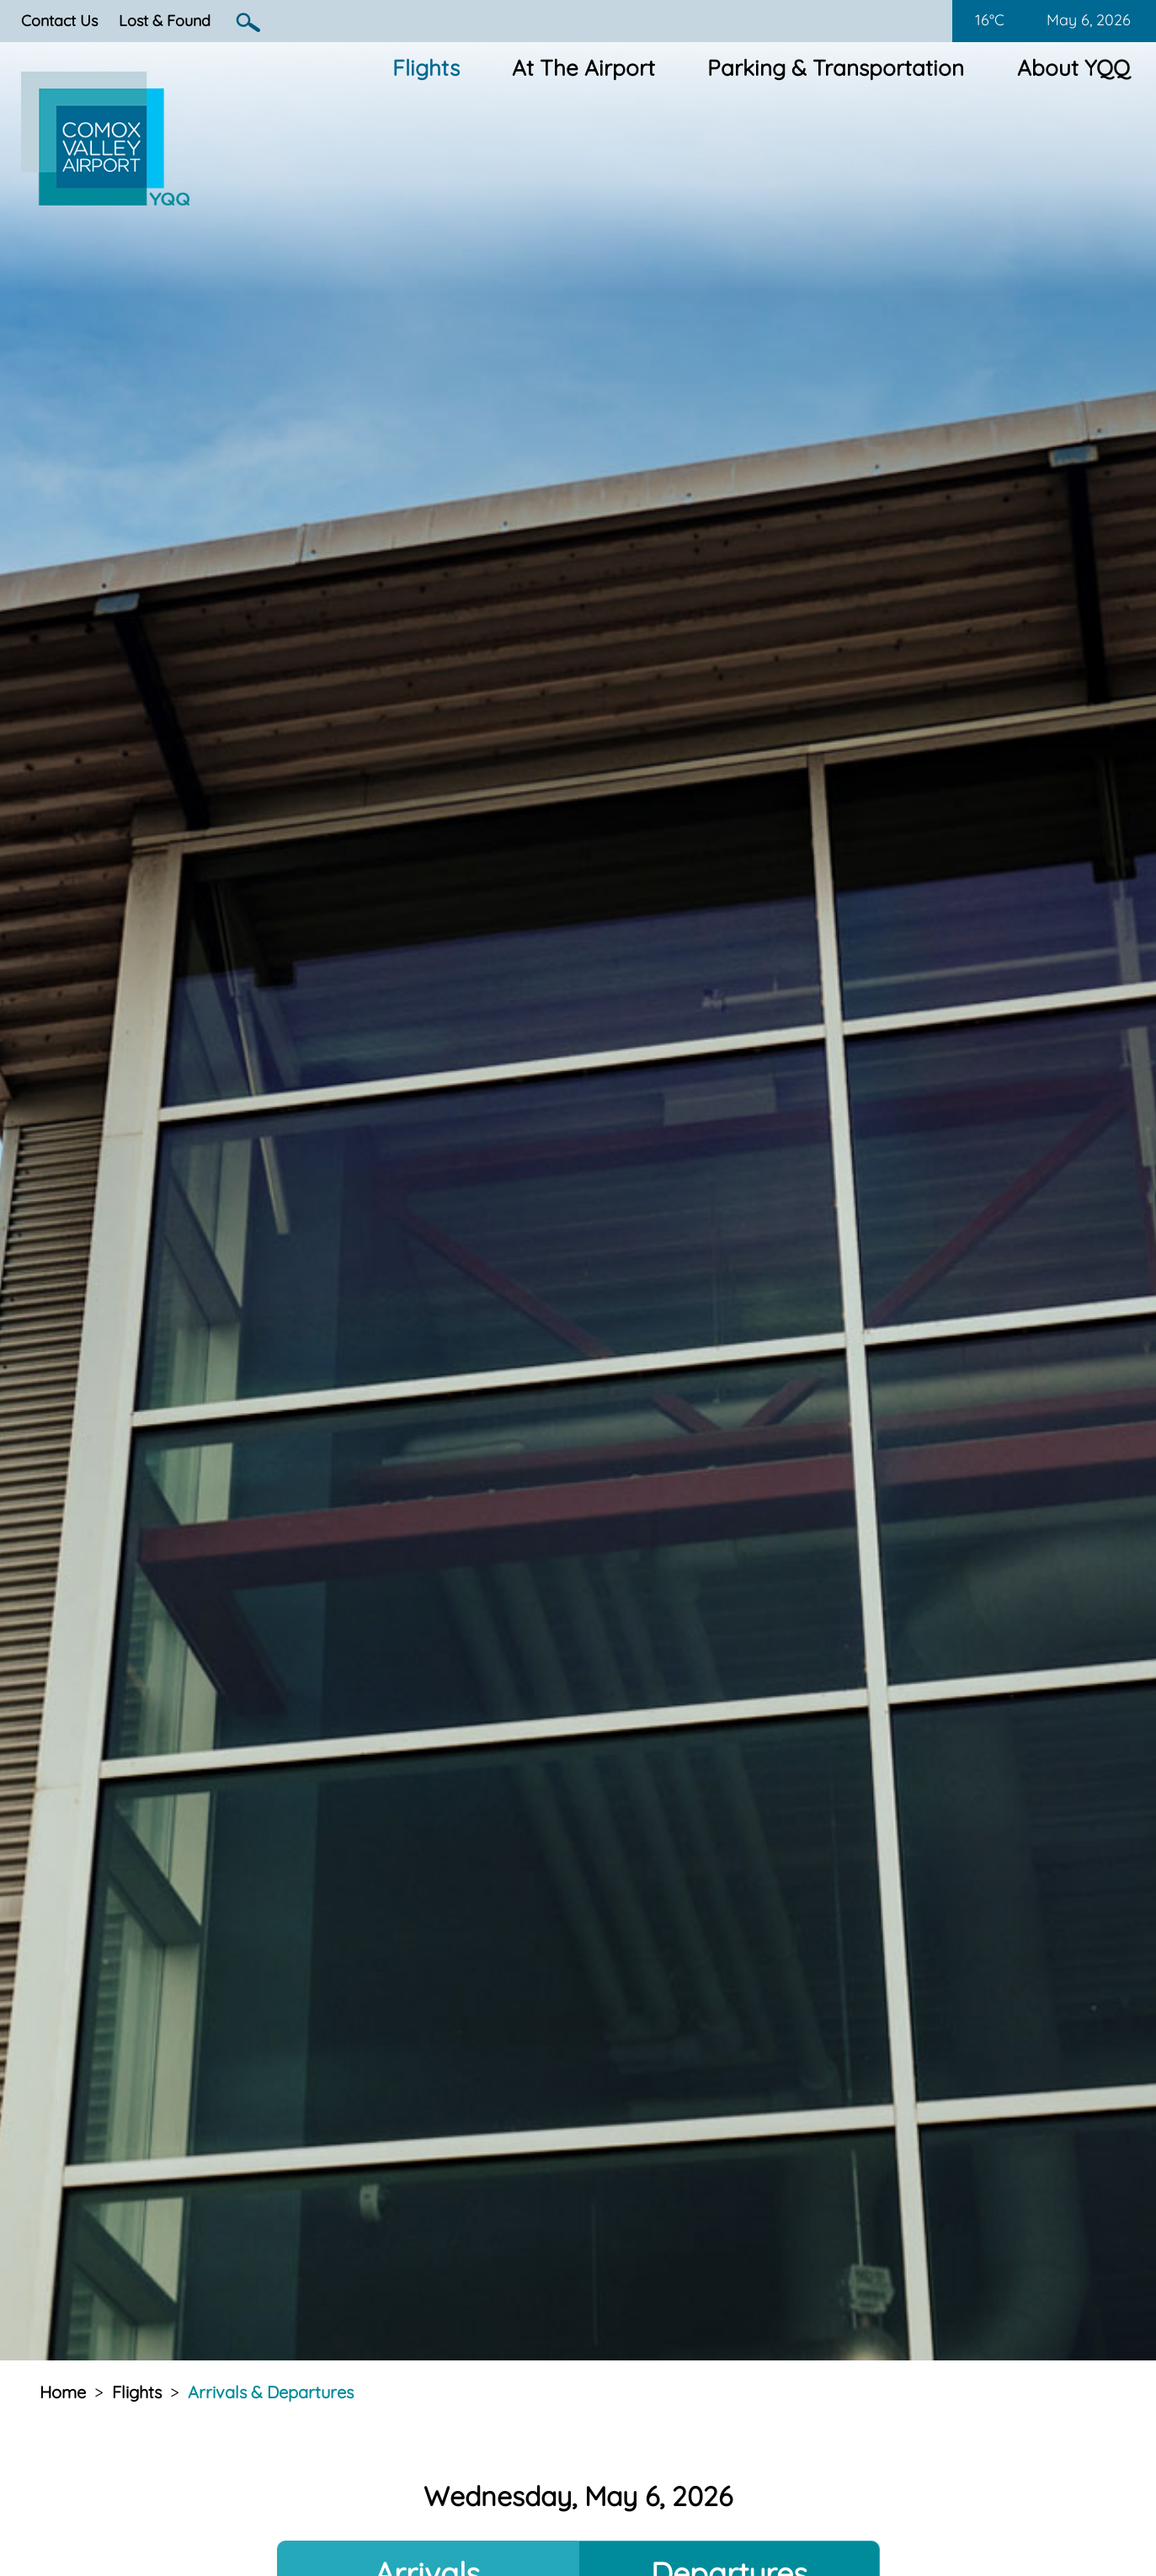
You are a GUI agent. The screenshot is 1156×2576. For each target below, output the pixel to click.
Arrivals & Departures (271, 2392)
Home (63, 2392)
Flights (426, 68)
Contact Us (59, 20)
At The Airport (583, 68)
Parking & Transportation (835, 68)
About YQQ (1073, 68)
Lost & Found (164, 20)
